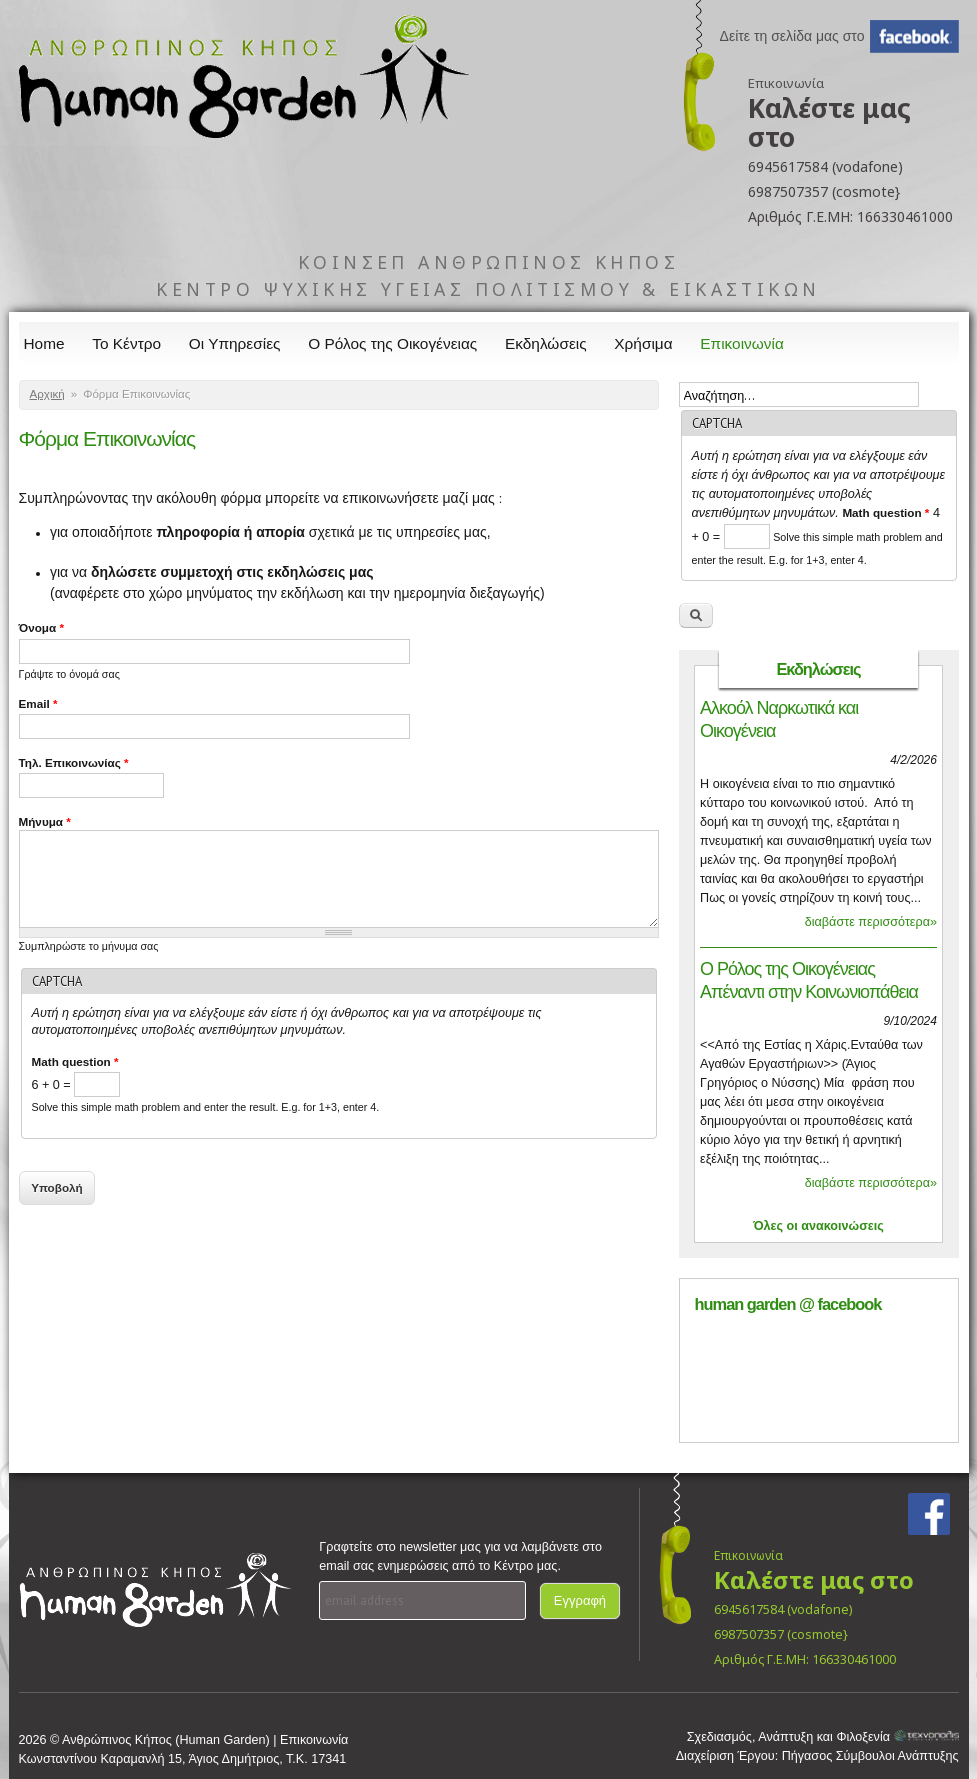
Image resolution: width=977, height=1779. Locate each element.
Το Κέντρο (126, 343)
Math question (75, 1061)
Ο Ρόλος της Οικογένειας (392, 343)
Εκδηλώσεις (546, 343)
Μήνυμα (45, 821)
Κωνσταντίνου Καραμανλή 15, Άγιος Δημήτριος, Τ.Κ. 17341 (183, 1759)
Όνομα (41, 627)
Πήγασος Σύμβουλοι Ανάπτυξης (870, 1756)
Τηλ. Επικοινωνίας (74, 762)
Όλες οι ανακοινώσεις (818, 1226)
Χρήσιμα (643, 343)
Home (44, 343)
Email (38, 703)
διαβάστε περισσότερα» (871, 922)
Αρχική (47, 394)
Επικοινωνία (742, 343)
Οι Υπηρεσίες (235, 343)
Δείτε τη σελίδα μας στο (792, 36)
